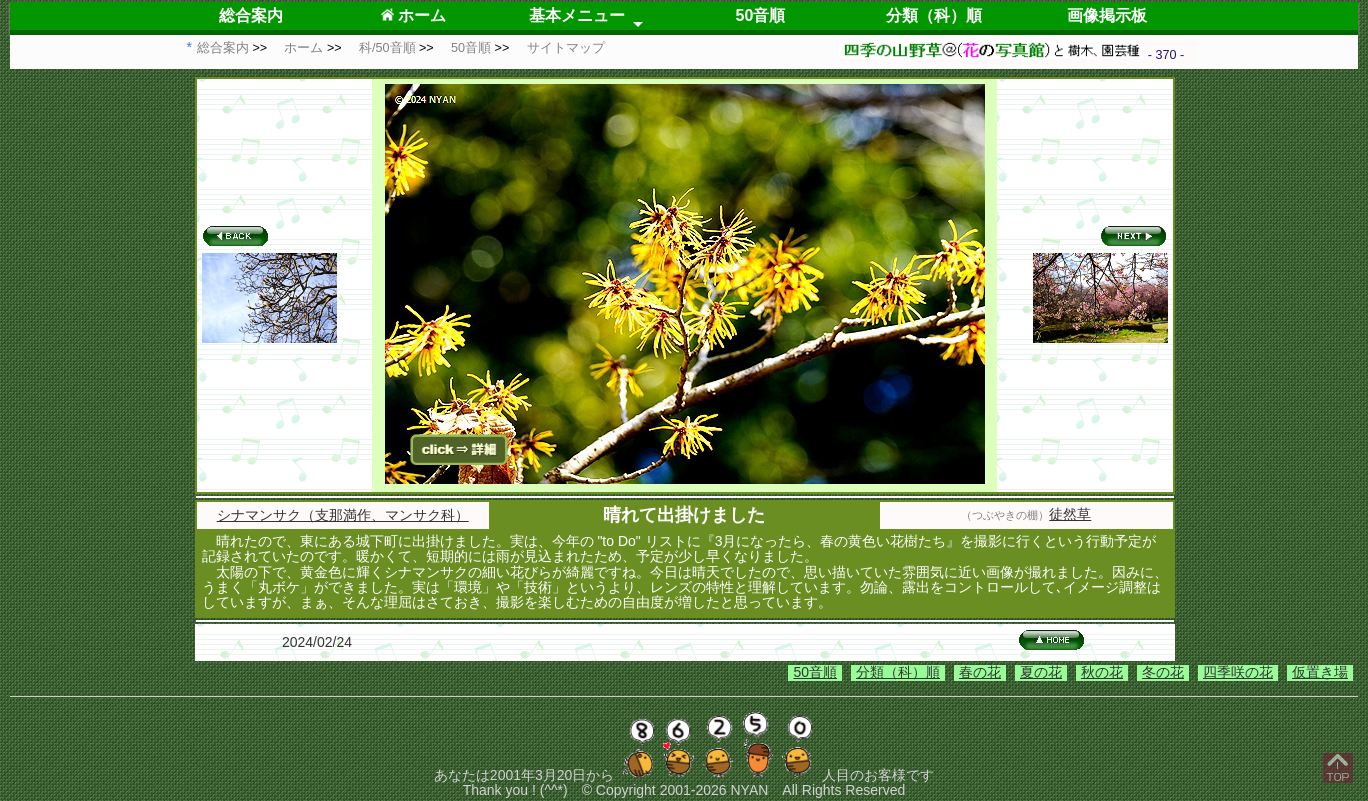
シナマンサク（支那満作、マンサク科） (343, 515)
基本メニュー (577, 15)
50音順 (761, 15)
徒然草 (1070, 514)
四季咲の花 (1238, 672)
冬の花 (1163, 672)
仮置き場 (1320, 672)
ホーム (413, 15)
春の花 (980, 672)
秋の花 (1102, 672)
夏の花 (1041, 672)
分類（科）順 (934, 15)
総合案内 (251, 15)
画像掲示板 (1107, 15)
